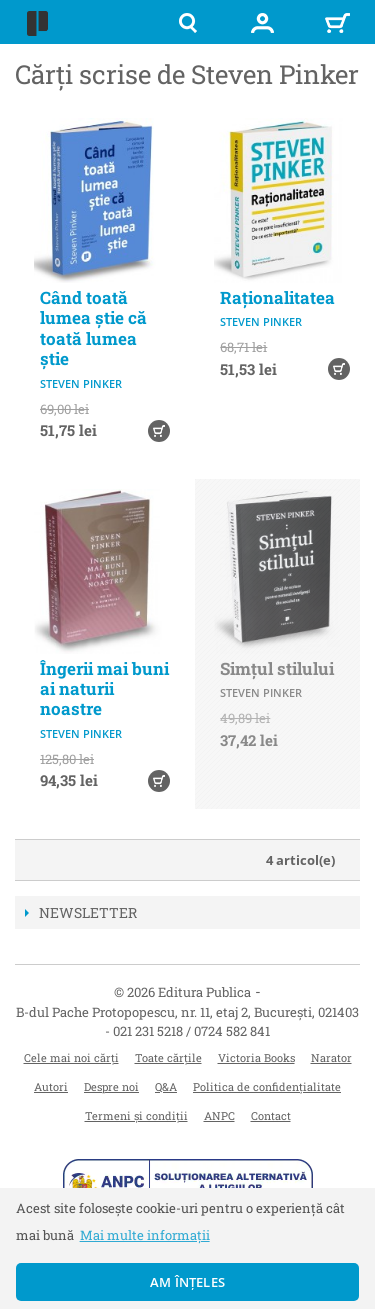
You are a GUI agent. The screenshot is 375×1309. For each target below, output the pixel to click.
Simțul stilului (277, 668)
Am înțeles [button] (187, 1282)
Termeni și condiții (136, 1115)
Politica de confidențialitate (267, 1086)
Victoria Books (256, 1057)
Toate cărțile (168, 1057)
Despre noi (111, 1086)
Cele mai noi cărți (71, 1057)
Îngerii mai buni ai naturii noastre (104, 689)
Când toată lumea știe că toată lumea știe (93, 328)
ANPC (219, 1115)
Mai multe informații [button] (145, 1235)
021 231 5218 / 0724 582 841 (191, 1031)
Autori (51, 1086)
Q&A (166, 1086)
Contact (271, 1115)
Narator (331, 1057)
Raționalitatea (277, 297)
